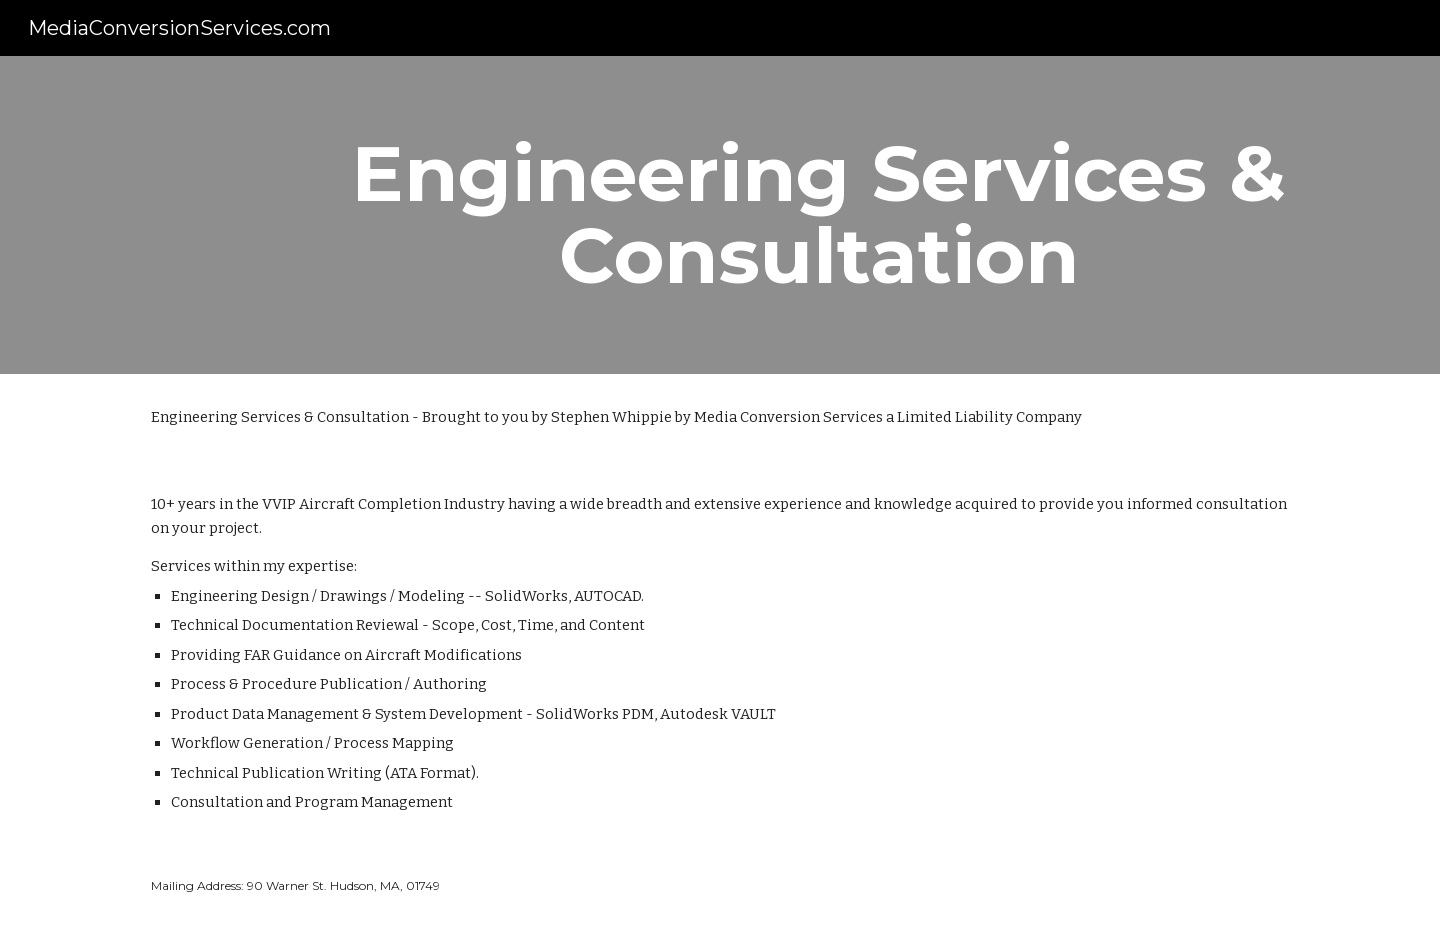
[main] (818, 215)
